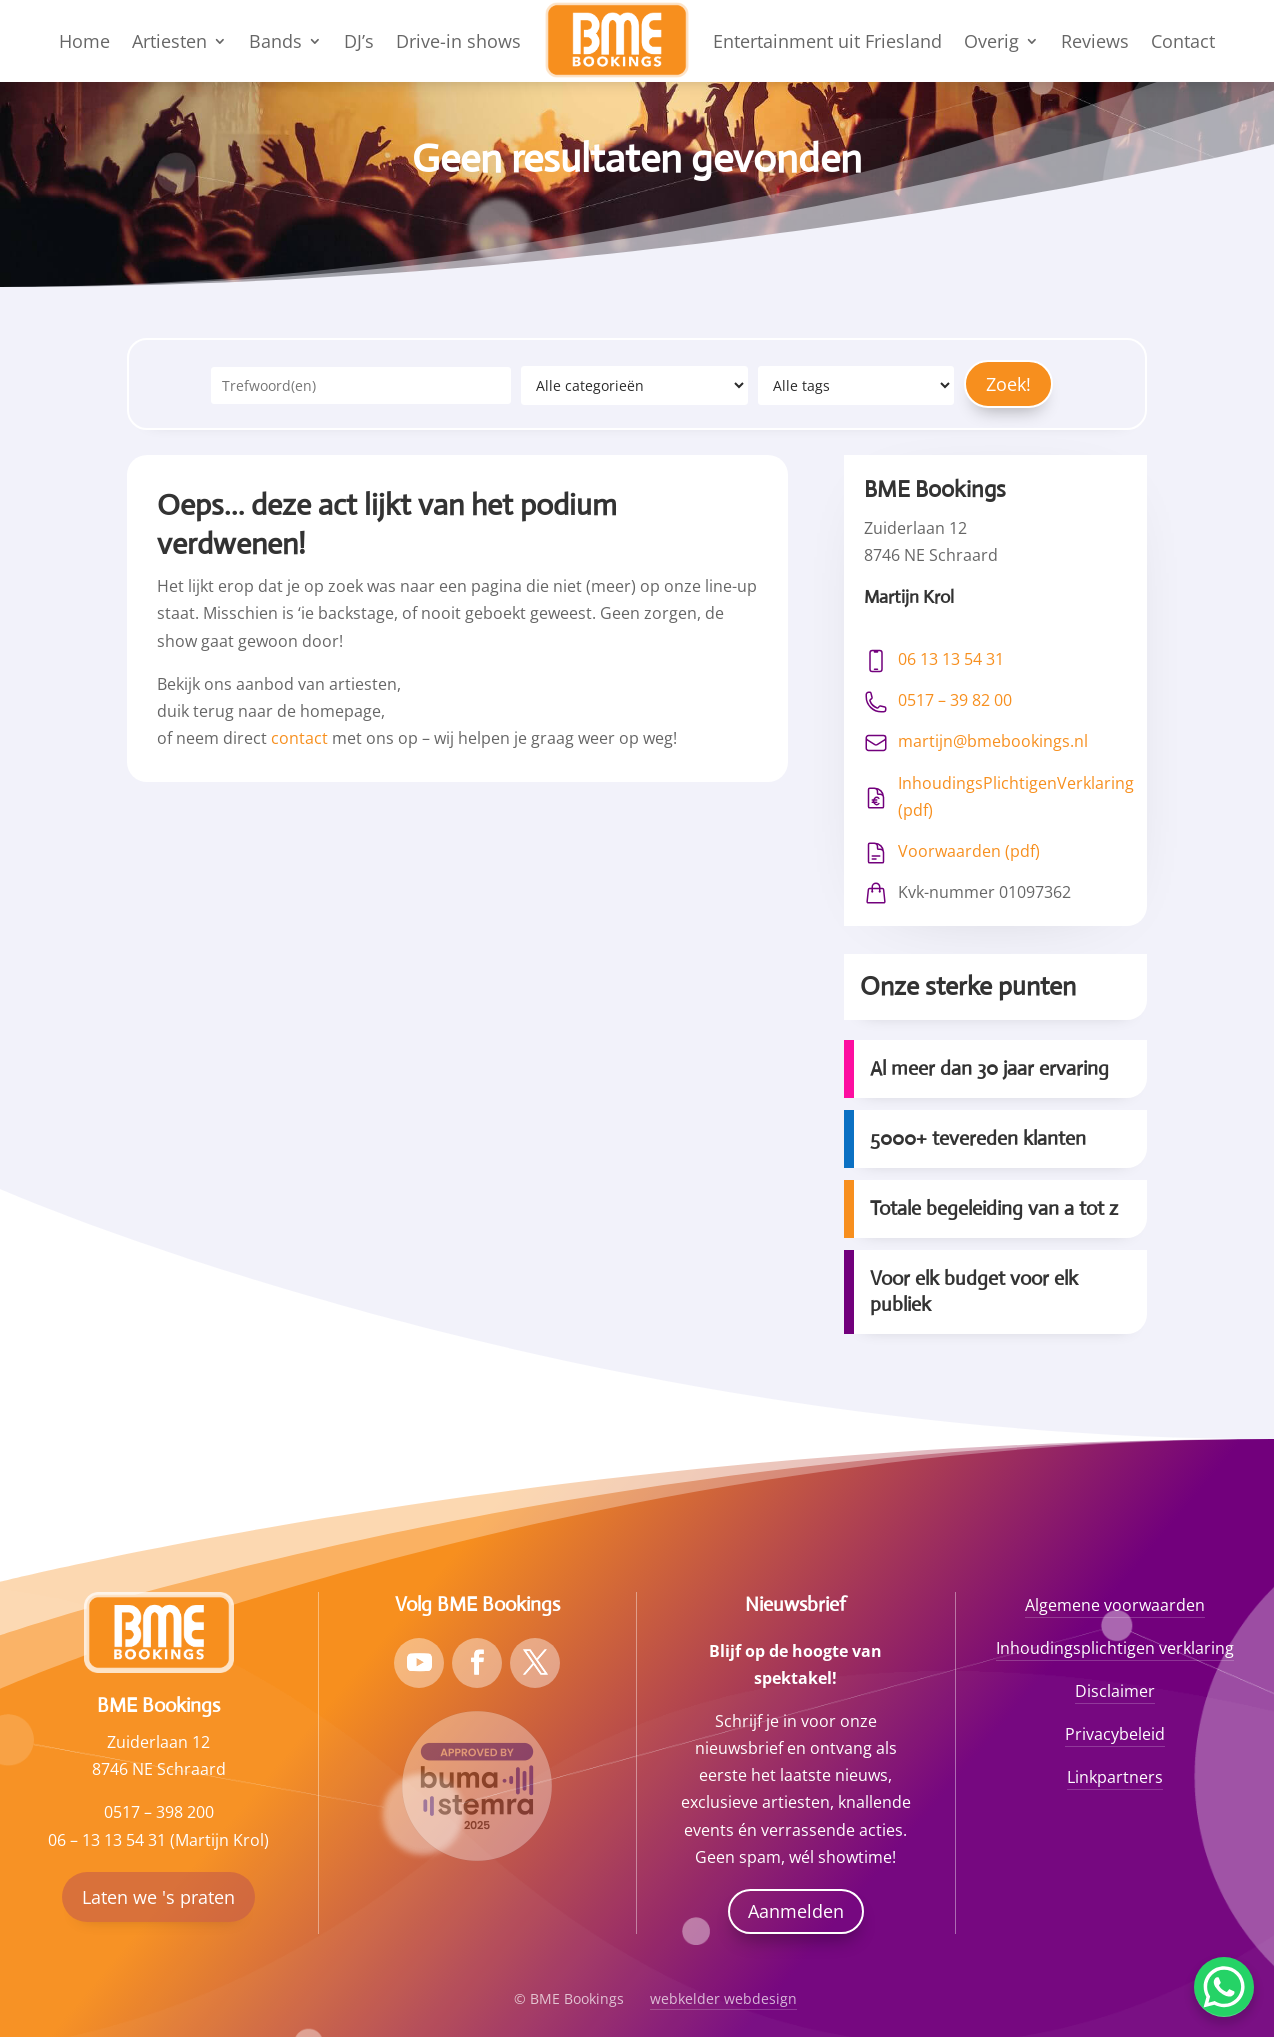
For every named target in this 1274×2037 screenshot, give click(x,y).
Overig (991, 41)
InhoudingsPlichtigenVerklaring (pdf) (1016, 796)
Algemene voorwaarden (1115, 1605)
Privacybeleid (1115, 1734)
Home (84, 41)
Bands (275, 41)
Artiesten (169, 41)
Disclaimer (1115, 1691)
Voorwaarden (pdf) (969, 851)
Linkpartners (1115, 1777)
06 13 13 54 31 (951, 659)
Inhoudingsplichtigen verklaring (1115, 1648)
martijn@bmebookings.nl (993, 741)
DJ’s (359, 41)
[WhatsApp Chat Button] (1224, 1987)
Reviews (1095, 41)
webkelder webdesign (723, 1998)
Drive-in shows (458, 41)
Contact (1183, 41)
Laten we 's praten (158, 1897)
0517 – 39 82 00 (955, 700)
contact (299, 738)
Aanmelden (796, 1911)
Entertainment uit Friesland (827, 41)
